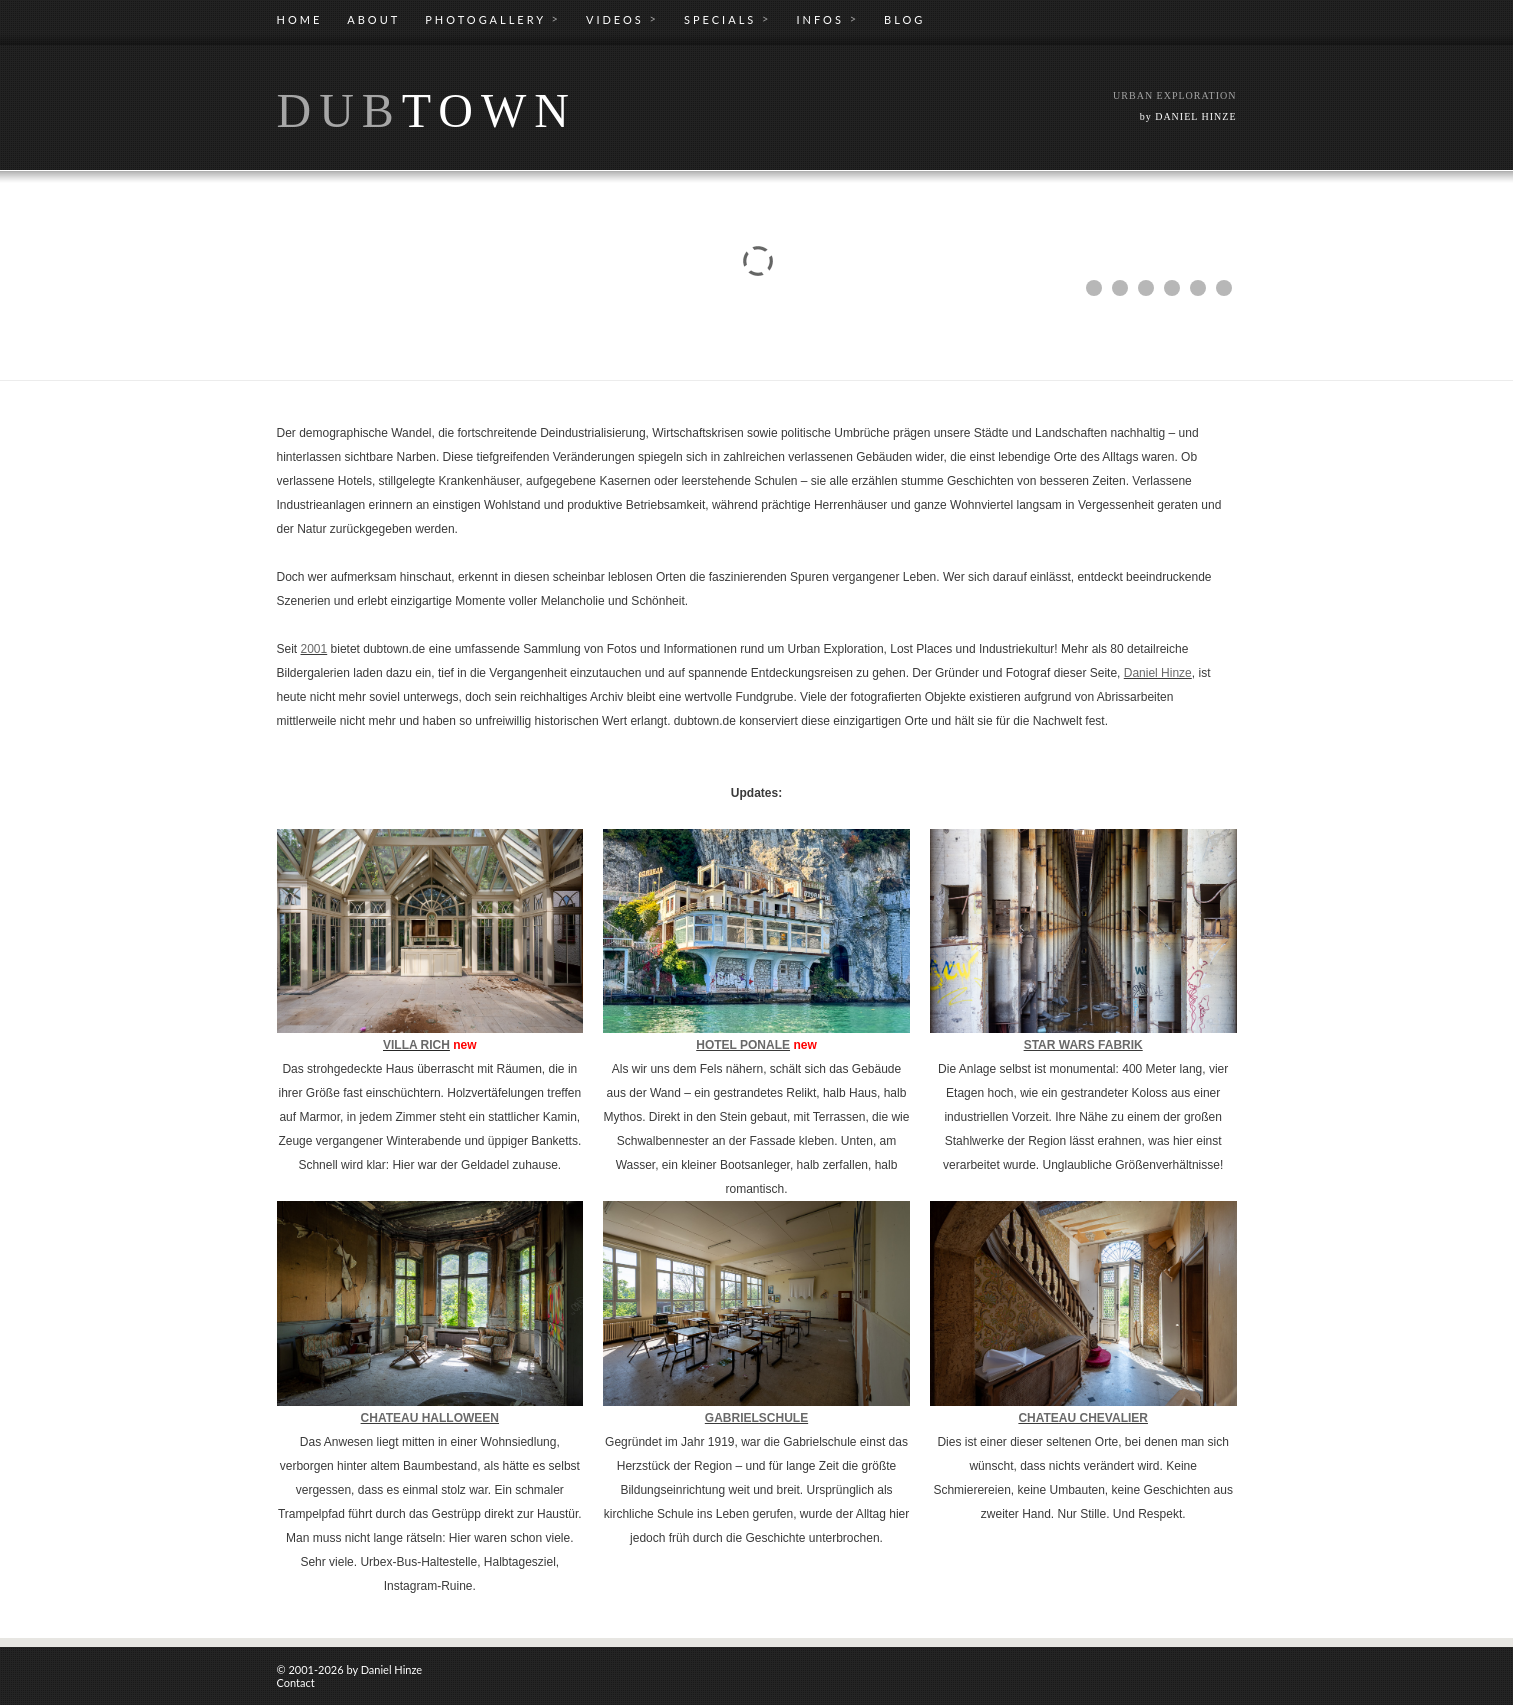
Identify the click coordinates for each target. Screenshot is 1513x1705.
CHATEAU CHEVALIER (1083, 1418)
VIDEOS (622, 19)
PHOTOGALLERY (493, 19)
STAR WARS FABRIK (1083, 1045)
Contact (296, 1682)
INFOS (827, 19)
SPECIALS (727, 19)
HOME (300, 19)
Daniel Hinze (1158, 673)
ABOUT (373, 19)
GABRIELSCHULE (756, 1418)
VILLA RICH (416, 1045)
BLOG (904, 19)
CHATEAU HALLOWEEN (430, 1418)
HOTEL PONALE (743, 1045)
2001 (314, 649)
